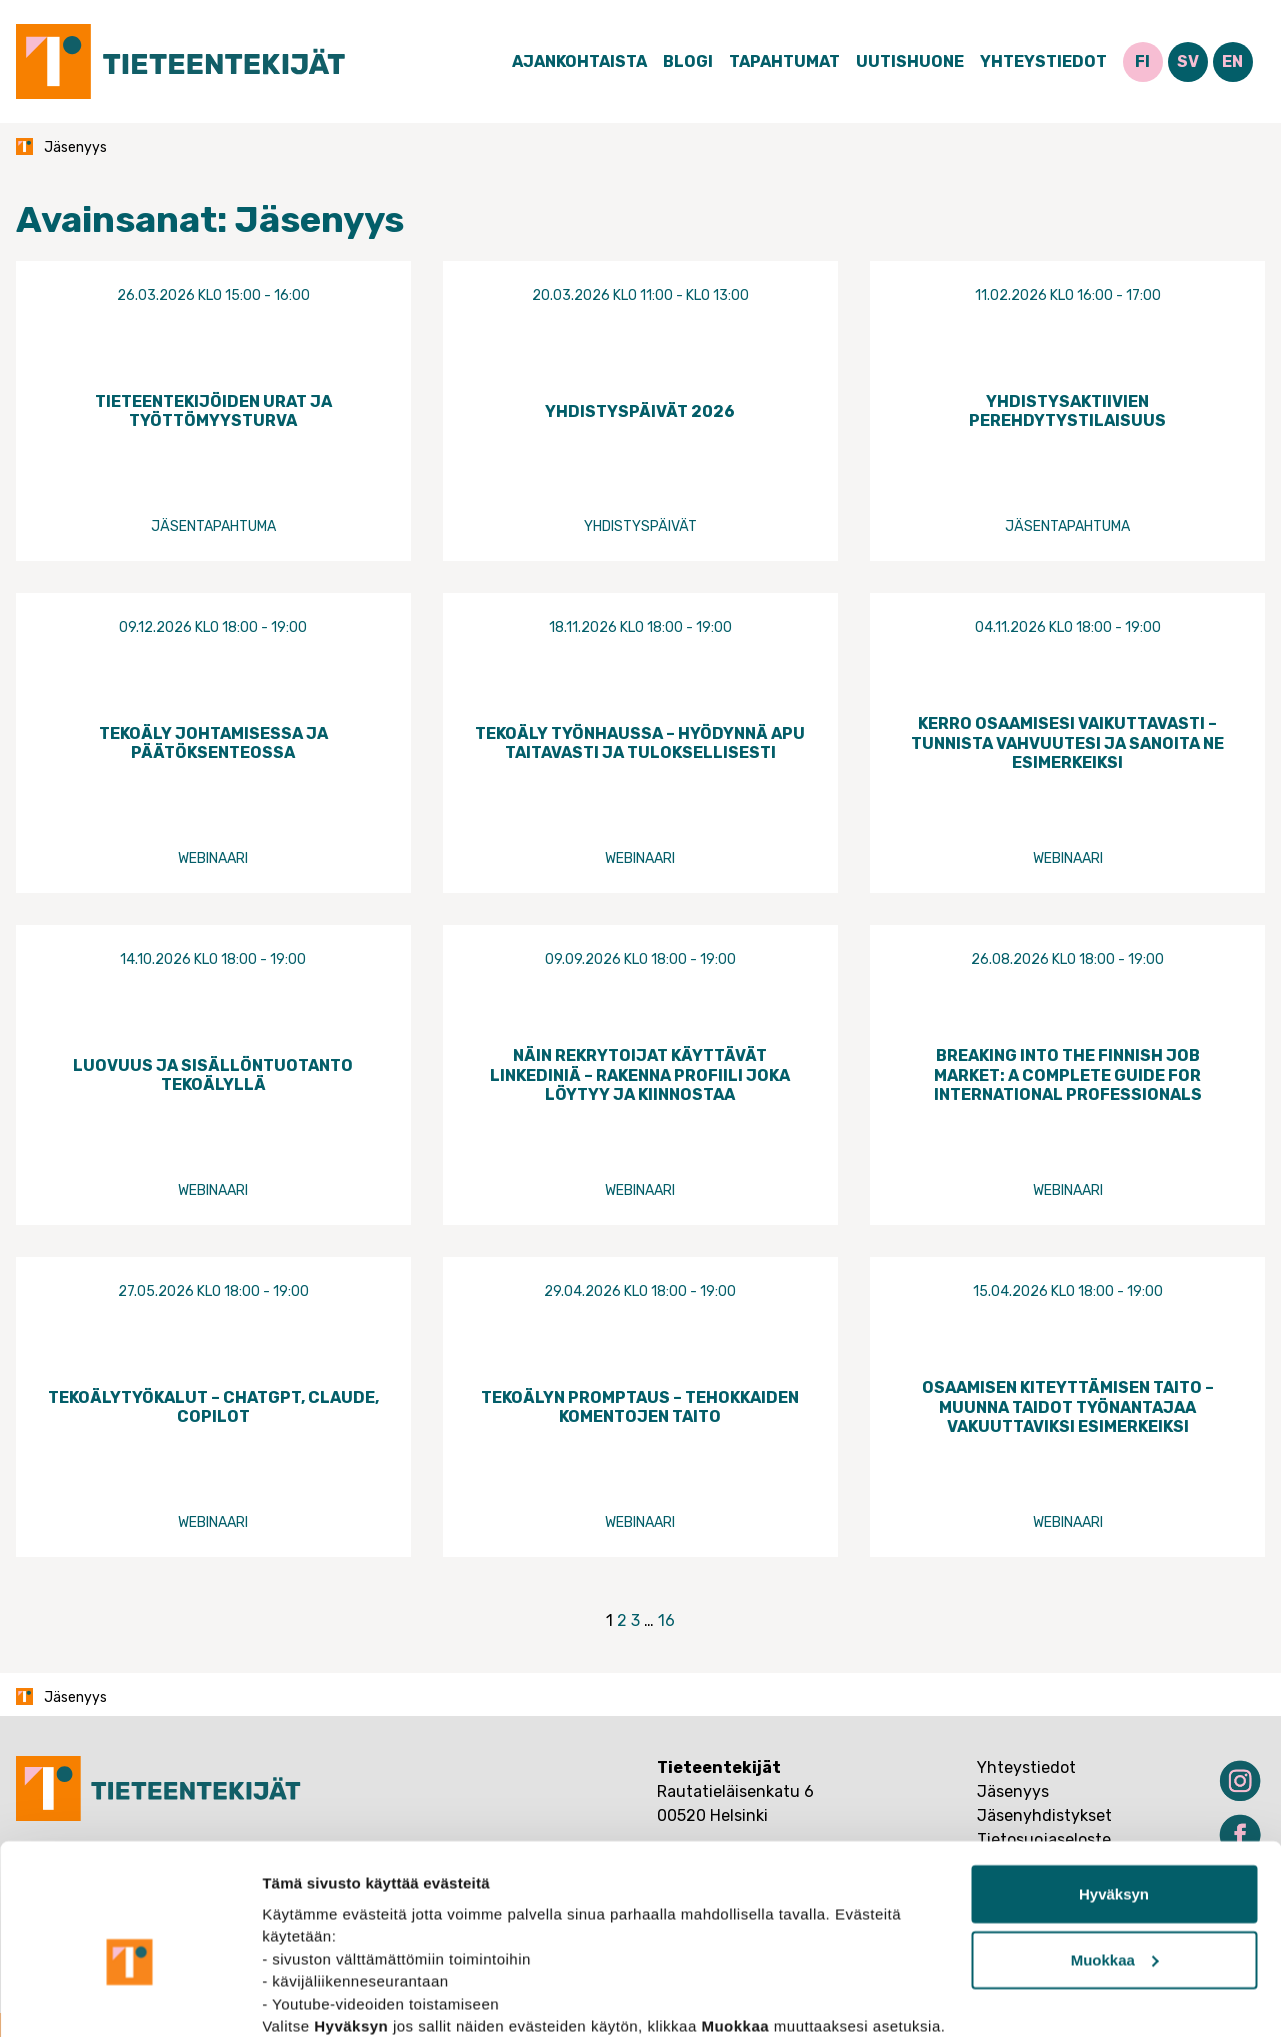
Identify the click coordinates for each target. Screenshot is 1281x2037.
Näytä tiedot (305, 1997)
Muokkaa (1115, 1854)
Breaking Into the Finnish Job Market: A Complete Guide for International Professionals (1068, 1074)
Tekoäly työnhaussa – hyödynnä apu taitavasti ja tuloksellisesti (640, 743)
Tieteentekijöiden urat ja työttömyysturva (213, 411)
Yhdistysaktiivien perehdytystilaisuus (1067, 411)
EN (1232, 61)
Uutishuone (910, 61)
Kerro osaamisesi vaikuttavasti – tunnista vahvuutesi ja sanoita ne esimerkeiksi (1067, 742)
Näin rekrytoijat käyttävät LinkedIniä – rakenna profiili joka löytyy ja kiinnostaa (640, 1074)
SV (1188, 61)
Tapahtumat (784, 61)
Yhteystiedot (1043, 61)
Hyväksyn (1114, 1788)
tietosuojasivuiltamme (472, 1942)
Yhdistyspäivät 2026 (640, 411)
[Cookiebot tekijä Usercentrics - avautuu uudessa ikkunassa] (129, 1998)
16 (666, 1620)
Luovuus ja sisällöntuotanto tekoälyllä (213, 1075)
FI (1142, 61)
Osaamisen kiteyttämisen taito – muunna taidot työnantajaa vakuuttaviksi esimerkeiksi (1068, 1406)
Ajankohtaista (579, 61)
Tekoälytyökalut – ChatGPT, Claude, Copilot (213, 1407)
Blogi (688, 61)
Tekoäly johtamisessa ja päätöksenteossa (213, 743)
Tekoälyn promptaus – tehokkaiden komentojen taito (640, 1407)
